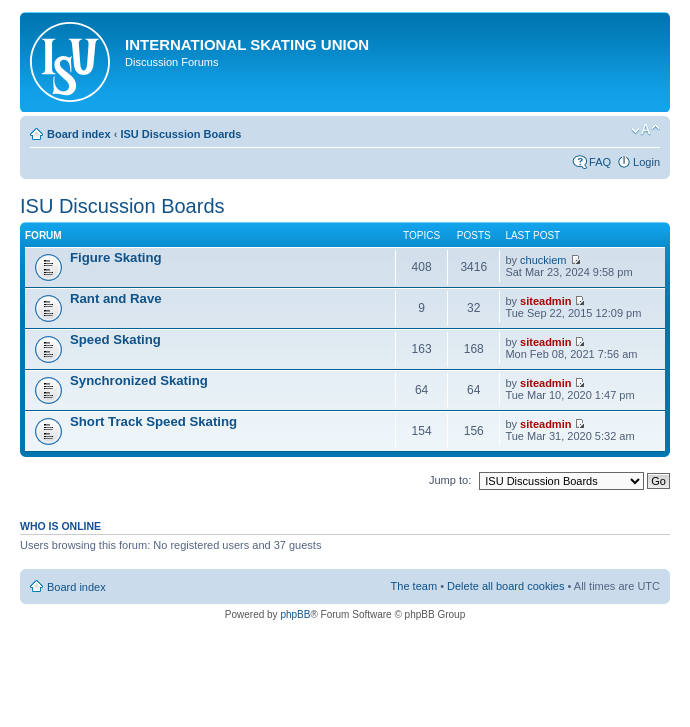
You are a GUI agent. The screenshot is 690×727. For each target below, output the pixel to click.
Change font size (645, 130)
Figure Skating (116, 257)
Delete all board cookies (505, 586)
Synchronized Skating (139, 380)
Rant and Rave (116, 298)
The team (414, 586)
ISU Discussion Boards (180, 134)
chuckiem (543, 260)
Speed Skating (115, 339)
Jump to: (450, 480)
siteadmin (545, 301)
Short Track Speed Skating (153, 421)
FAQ (600, 162)
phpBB (295, 614)
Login (646, 162)
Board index (79, 134)
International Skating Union (247, 44)
